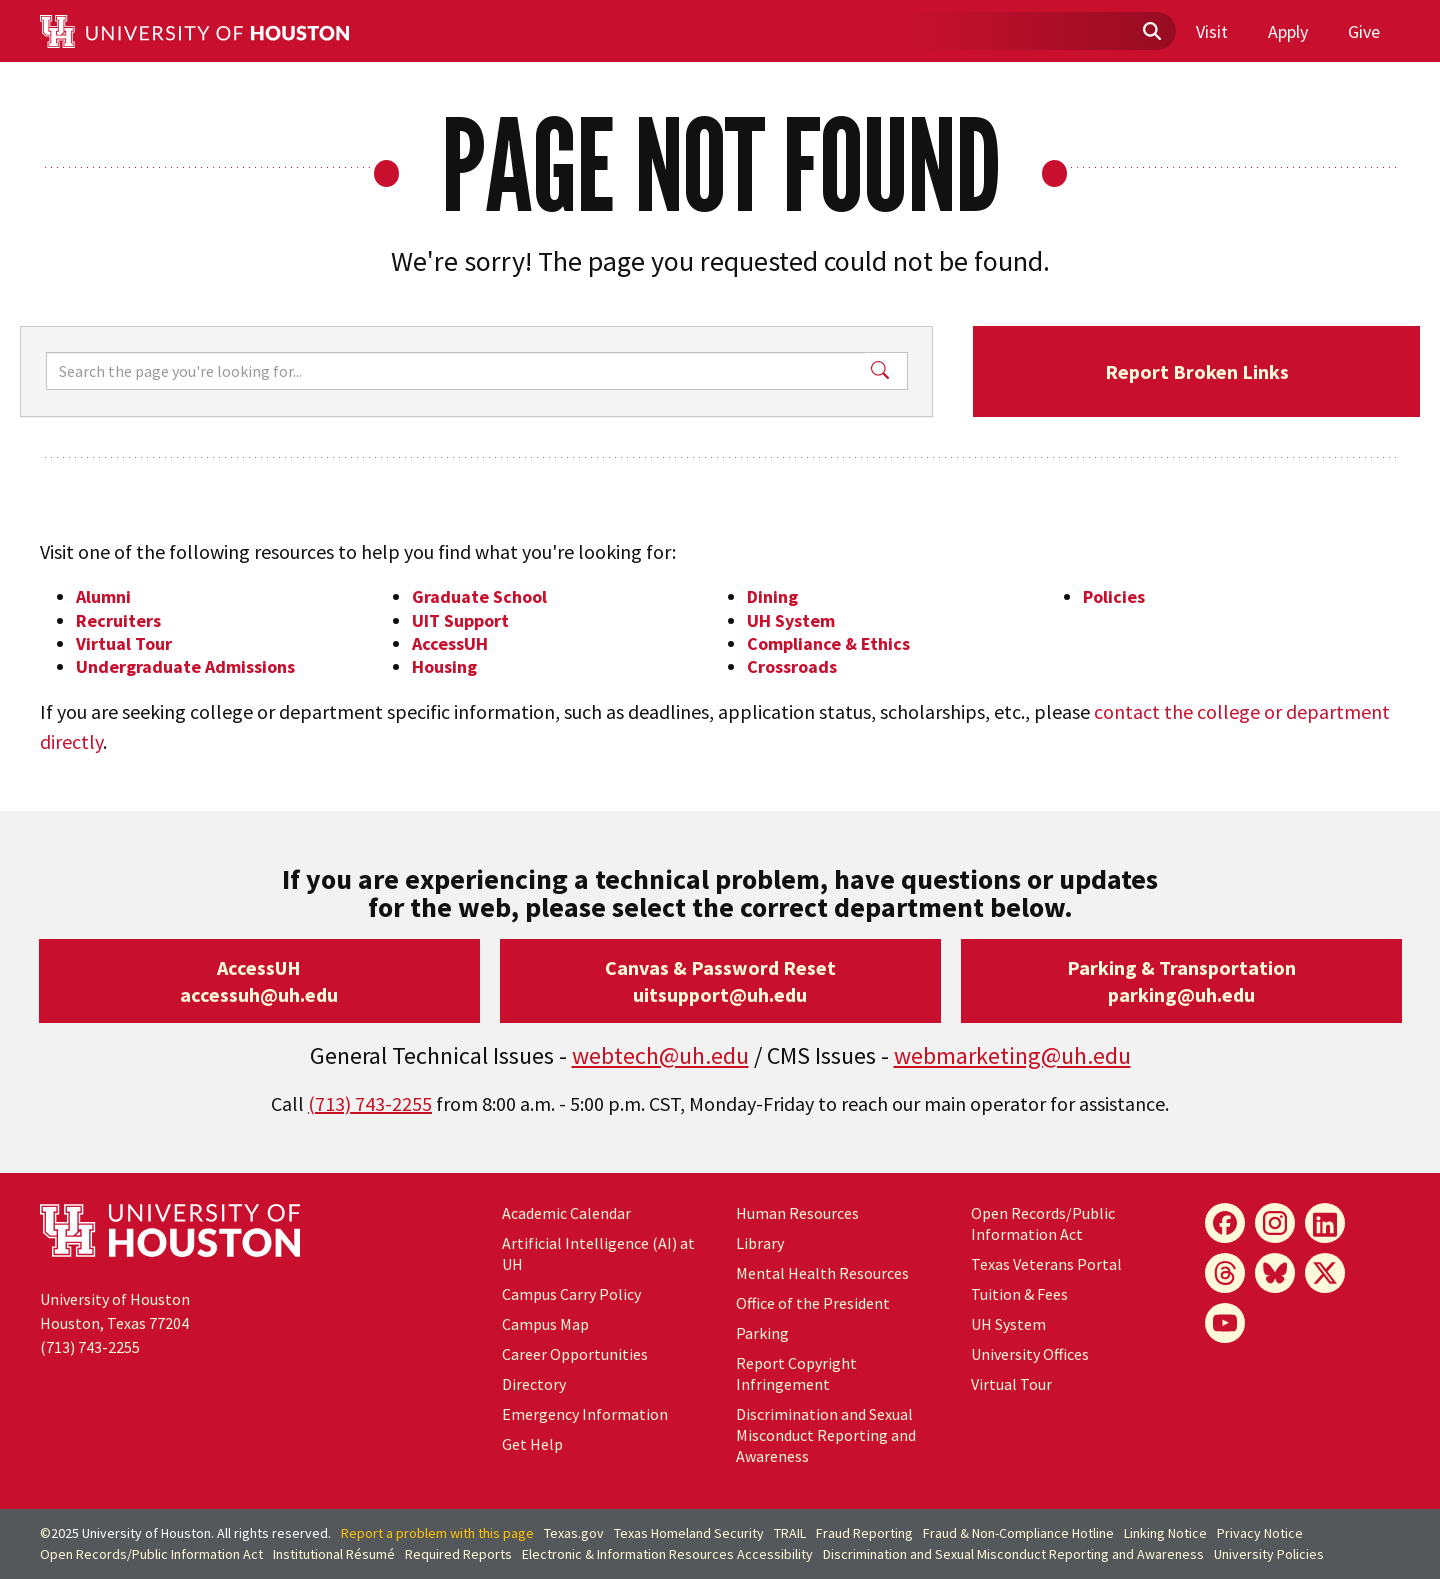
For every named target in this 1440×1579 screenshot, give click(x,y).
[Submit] (1151, 32)
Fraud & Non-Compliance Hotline (1018, 1533)
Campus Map (545, 1324)
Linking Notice (1165, 1533)
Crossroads (792, 666)
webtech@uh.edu (660, 1055)
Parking (762, 1333)
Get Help (532, 1444)
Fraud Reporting (864, 1533)
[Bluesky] (1275, 1273)
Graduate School (479, 596)
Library (760, 1243)
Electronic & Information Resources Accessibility (667, 1554)
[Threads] (1225, 1273)
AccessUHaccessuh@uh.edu (259, 981)
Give (1364, 31)
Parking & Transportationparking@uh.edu (1181, 981)
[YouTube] (1225, 1323)
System (1008, 1324)
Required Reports (458, 1554)
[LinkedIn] (1325, 1223)
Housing (444, 666)
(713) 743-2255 (370, 1103)
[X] (1325, 1273)
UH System (791, 620)
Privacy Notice (1260, 1533)
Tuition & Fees (1019, 1294)
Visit (1212, 31)
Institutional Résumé (334, 1554)
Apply (1288, 31)
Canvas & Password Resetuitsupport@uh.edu (720, 981)
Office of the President (813, 1303)
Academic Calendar (566, 1213)
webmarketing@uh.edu (1012, 1055)
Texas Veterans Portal (1046, 1264)
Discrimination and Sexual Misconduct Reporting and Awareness (826, 1435)
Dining (772, 596)
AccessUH (450, 643)
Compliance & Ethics (828, 643)
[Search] (456, 371)
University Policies (1269, 1554)
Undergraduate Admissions (185, 666)
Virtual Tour (124, 643)
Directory (534, 1384)
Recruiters (118, 620)
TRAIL (790, 1533)
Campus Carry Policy (571, 1294)
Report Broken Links (1197, 371)
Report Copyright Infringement (796, 1373)
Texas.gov (574, 1533)
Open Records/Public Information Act (1043, 1223)
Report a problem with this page (437, 1533)
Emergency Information (585, 1414)
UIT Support (460, 620)
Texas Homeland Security (689, 1533)
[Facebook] (1225, 1223)
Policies (1114, 596)
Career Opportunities (575, 1354)
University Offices (1030, 1354)
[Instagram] (1275, 1223)
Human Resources (797, 1213)
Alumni (103, 596)
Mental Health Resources (822, 1273)
